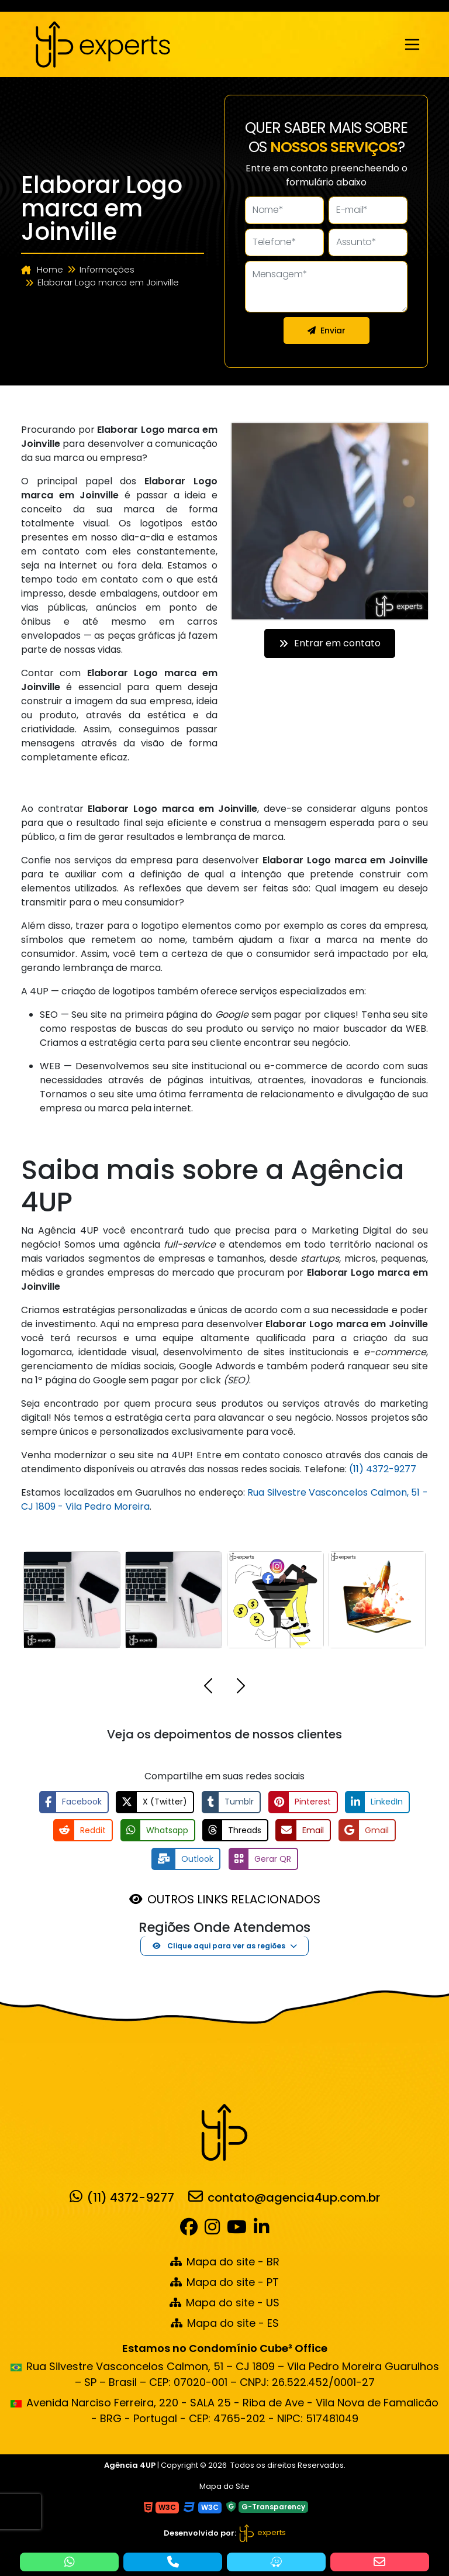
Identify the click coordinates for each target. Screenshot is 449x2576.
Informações (107, 269)
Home (42, 269)
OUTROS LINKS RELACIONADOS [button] (233, 1898)
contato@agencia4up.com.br (284, 2196)
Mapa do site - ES (225, 2322)
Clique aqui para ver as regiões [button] (219, 1945)
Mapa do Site (224, 2485)
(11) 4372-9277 (382, 1469)
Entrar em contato (330, 643)
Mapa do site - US (224, 2302)
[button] (208, 1687)
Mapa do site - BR (224, 2261)
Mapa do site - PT (224, 2281)
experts (262, 2531)
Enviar (327, 330)
